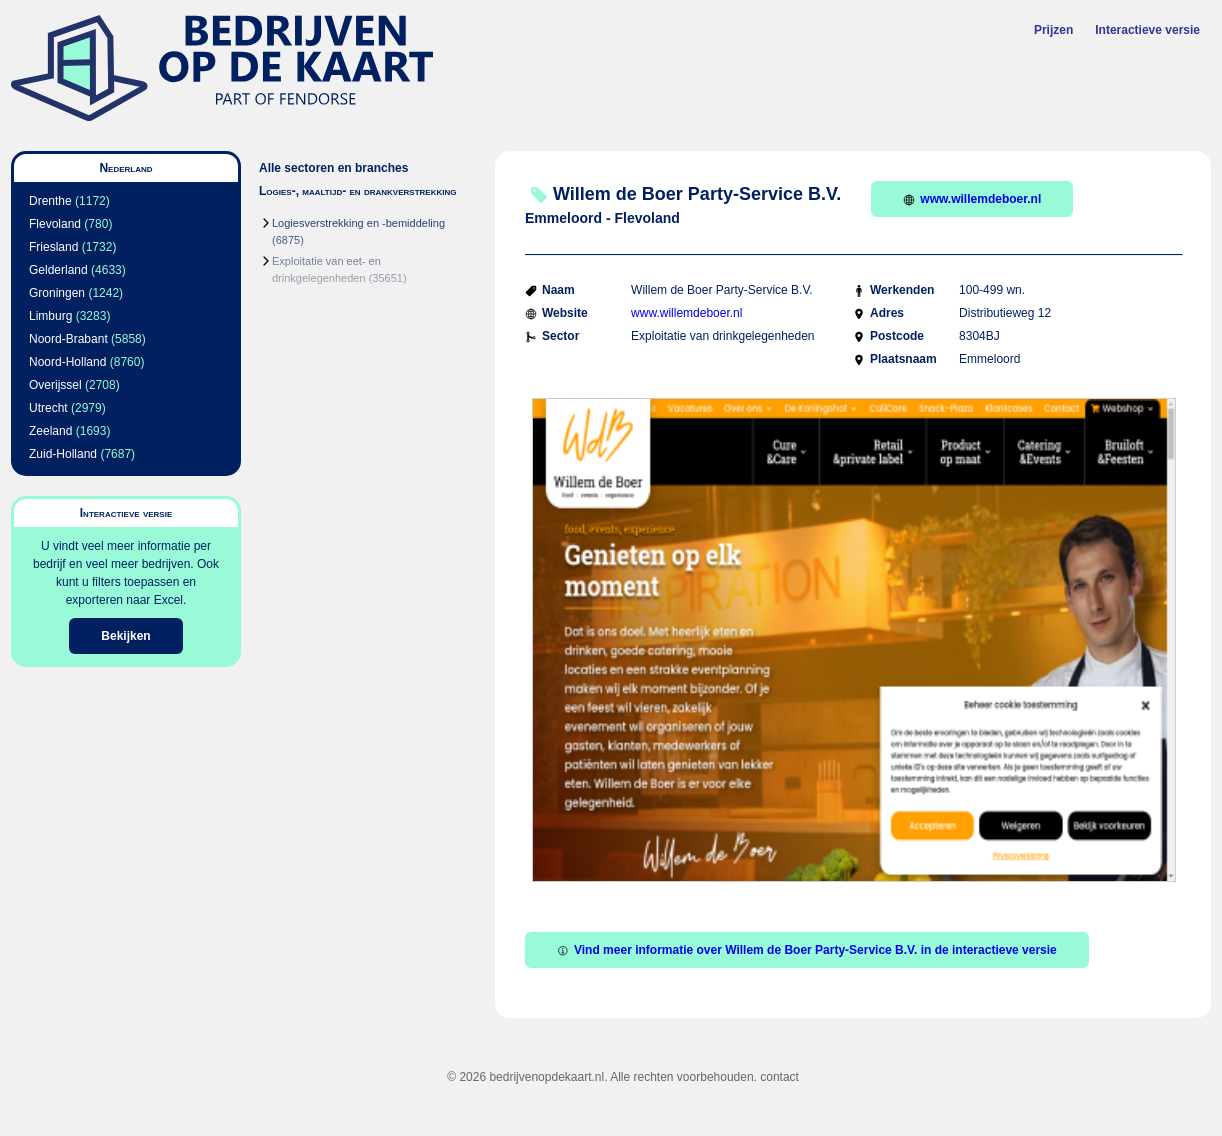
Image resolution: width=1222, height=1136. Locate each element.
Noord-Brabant (68, 339)
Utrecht (48, 408)
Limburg (50, 316)
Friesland (53, 247)
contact (779, 1077)
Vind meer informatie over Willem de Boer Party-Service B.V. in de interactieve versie (807, 950)
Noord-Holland (67, 362)
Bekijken (125, 636)
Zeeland (50, 431)
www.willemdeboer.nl (972, 199)
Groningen (57, 293)
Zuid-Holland (63, 454)
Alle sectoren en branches (333, 168)
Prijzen (1053, 30)
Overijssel (55, 385)
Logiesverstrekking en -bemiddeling (358, 223)
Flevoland (55, 224)
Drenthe (50, 201)
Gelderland (58, 270)
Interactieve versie (1147, 30)
